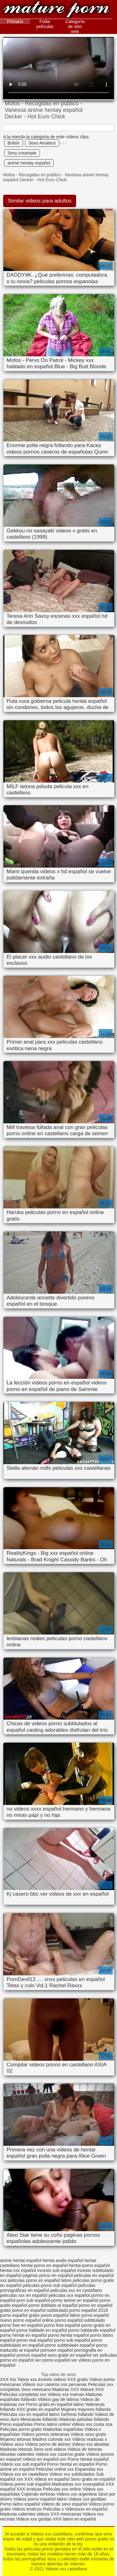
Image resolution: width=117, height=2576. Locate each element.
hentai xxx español (18, 2270)
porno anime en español (74, 2300)
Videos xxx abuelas (90, 2444)
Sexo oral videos (50, 2449)
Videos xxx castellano (56, 10)
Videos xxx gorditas (87, 2499)
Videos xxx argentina (77, 2494)
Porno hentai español (88, 2459)
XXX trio (8, 2379)
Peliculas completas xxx (23, 2394)
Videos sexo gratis (88, 2434)
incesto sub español (56, 2270)
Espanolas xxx (89, 2469)
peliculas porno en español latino (39, 2280)
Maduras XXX (65, 2389)
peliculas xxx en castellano (76, 2290)
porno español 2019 (88, 2310)
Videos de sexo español (65, 2504)
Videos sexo (12, 2444)
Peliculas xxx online (62, 2489)
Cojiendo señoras (38, 2494)
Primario (15, 21)
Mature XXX (92, 2389)
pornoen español (56, 2350)
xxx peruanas (74, 2384)
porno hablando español (91, 2330)
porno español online (33, 2320)
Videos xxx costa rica (91, 2424)
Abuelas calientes (17, 2454)
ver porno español (52, 2360)
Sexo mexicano (36, 2389)
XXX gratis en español (38, 2409)
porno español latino (60, 2315)
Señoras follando (77, 2414)
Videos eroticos (26, 2509)
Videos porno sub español (26, 2484)
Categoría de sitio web (74, 26)
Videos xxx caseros (41, 2384)
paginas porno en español (47, 2275)
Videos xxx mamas (66, 2394)
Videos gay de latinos (58, 2399)
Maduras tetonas (16, 2449)
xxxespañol (93, 2484)
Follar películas (44, 24)
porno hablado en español (42, 2330)
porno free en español (21, 2325)
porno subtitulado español (70, 2345)
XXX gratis (77, 2379)
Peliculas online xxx (55, 2469)
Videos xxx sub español (23, 2464)
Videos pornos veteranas (45, 2434)
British (13, 142)
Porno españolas (17, 2424)
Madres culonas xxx (51, 2439)
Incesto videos (52, 2379)
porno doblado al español (52, 2305)
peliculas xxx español (69, 2295)
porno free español (62, 2325)
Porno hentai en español (71, 2464)
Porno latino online (52, 2424)
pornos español (31, 2355)
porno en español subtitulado (40, 2310)
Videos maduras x (89, 2439)
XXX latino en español (74, 2518)
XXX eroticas (29, 2489)
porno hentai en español (23, 2335)
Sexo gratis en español (93, 2479)
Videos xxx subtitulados (72, 2474)
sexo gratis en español (69, 2355)
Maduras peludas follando (84, 2419)
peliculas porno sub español (49, 2285)
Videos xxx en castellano (24, 2474)
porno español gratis (20, 2315)
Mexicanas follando (39, 2419)
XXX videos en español (47, 2479)
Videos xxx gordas (34, 2518)
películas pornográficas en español (47, 2288)
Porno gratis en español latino (55, 2404)
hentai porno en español (44, 2265)
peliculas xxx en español (23, 2295)
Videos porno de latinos (48, 2444)
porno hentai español (68, 2335)
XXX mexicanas (66, 2514)
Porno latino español (20, 2504)
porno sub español (72, 2340)
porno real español (35, 2340)
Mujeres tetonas (15, 2439)
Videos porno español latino (40, 2499)
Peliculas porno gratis (21, 2429)
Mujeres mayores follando (86, 2409)
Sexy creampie (22, 152)
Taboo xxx (27, 2379)
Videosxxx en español (86, 2509)
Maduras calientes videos (24, 2514)
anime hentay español (28, 162)
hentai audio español (63, 2260)
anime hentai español (20, 2260)
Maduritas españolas (63, 2429)
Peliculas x (53, 2509)
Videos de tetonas (84, 2449)
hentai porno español (89, 2265)
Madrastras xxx (67, 2484)
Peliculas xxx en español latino (30, 2414)
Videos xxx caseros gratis (60, 2454)
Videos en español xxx (44, 2459)
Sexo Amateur (42, 142)
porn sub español (33, 2300)
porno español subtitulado (80, 2320)
